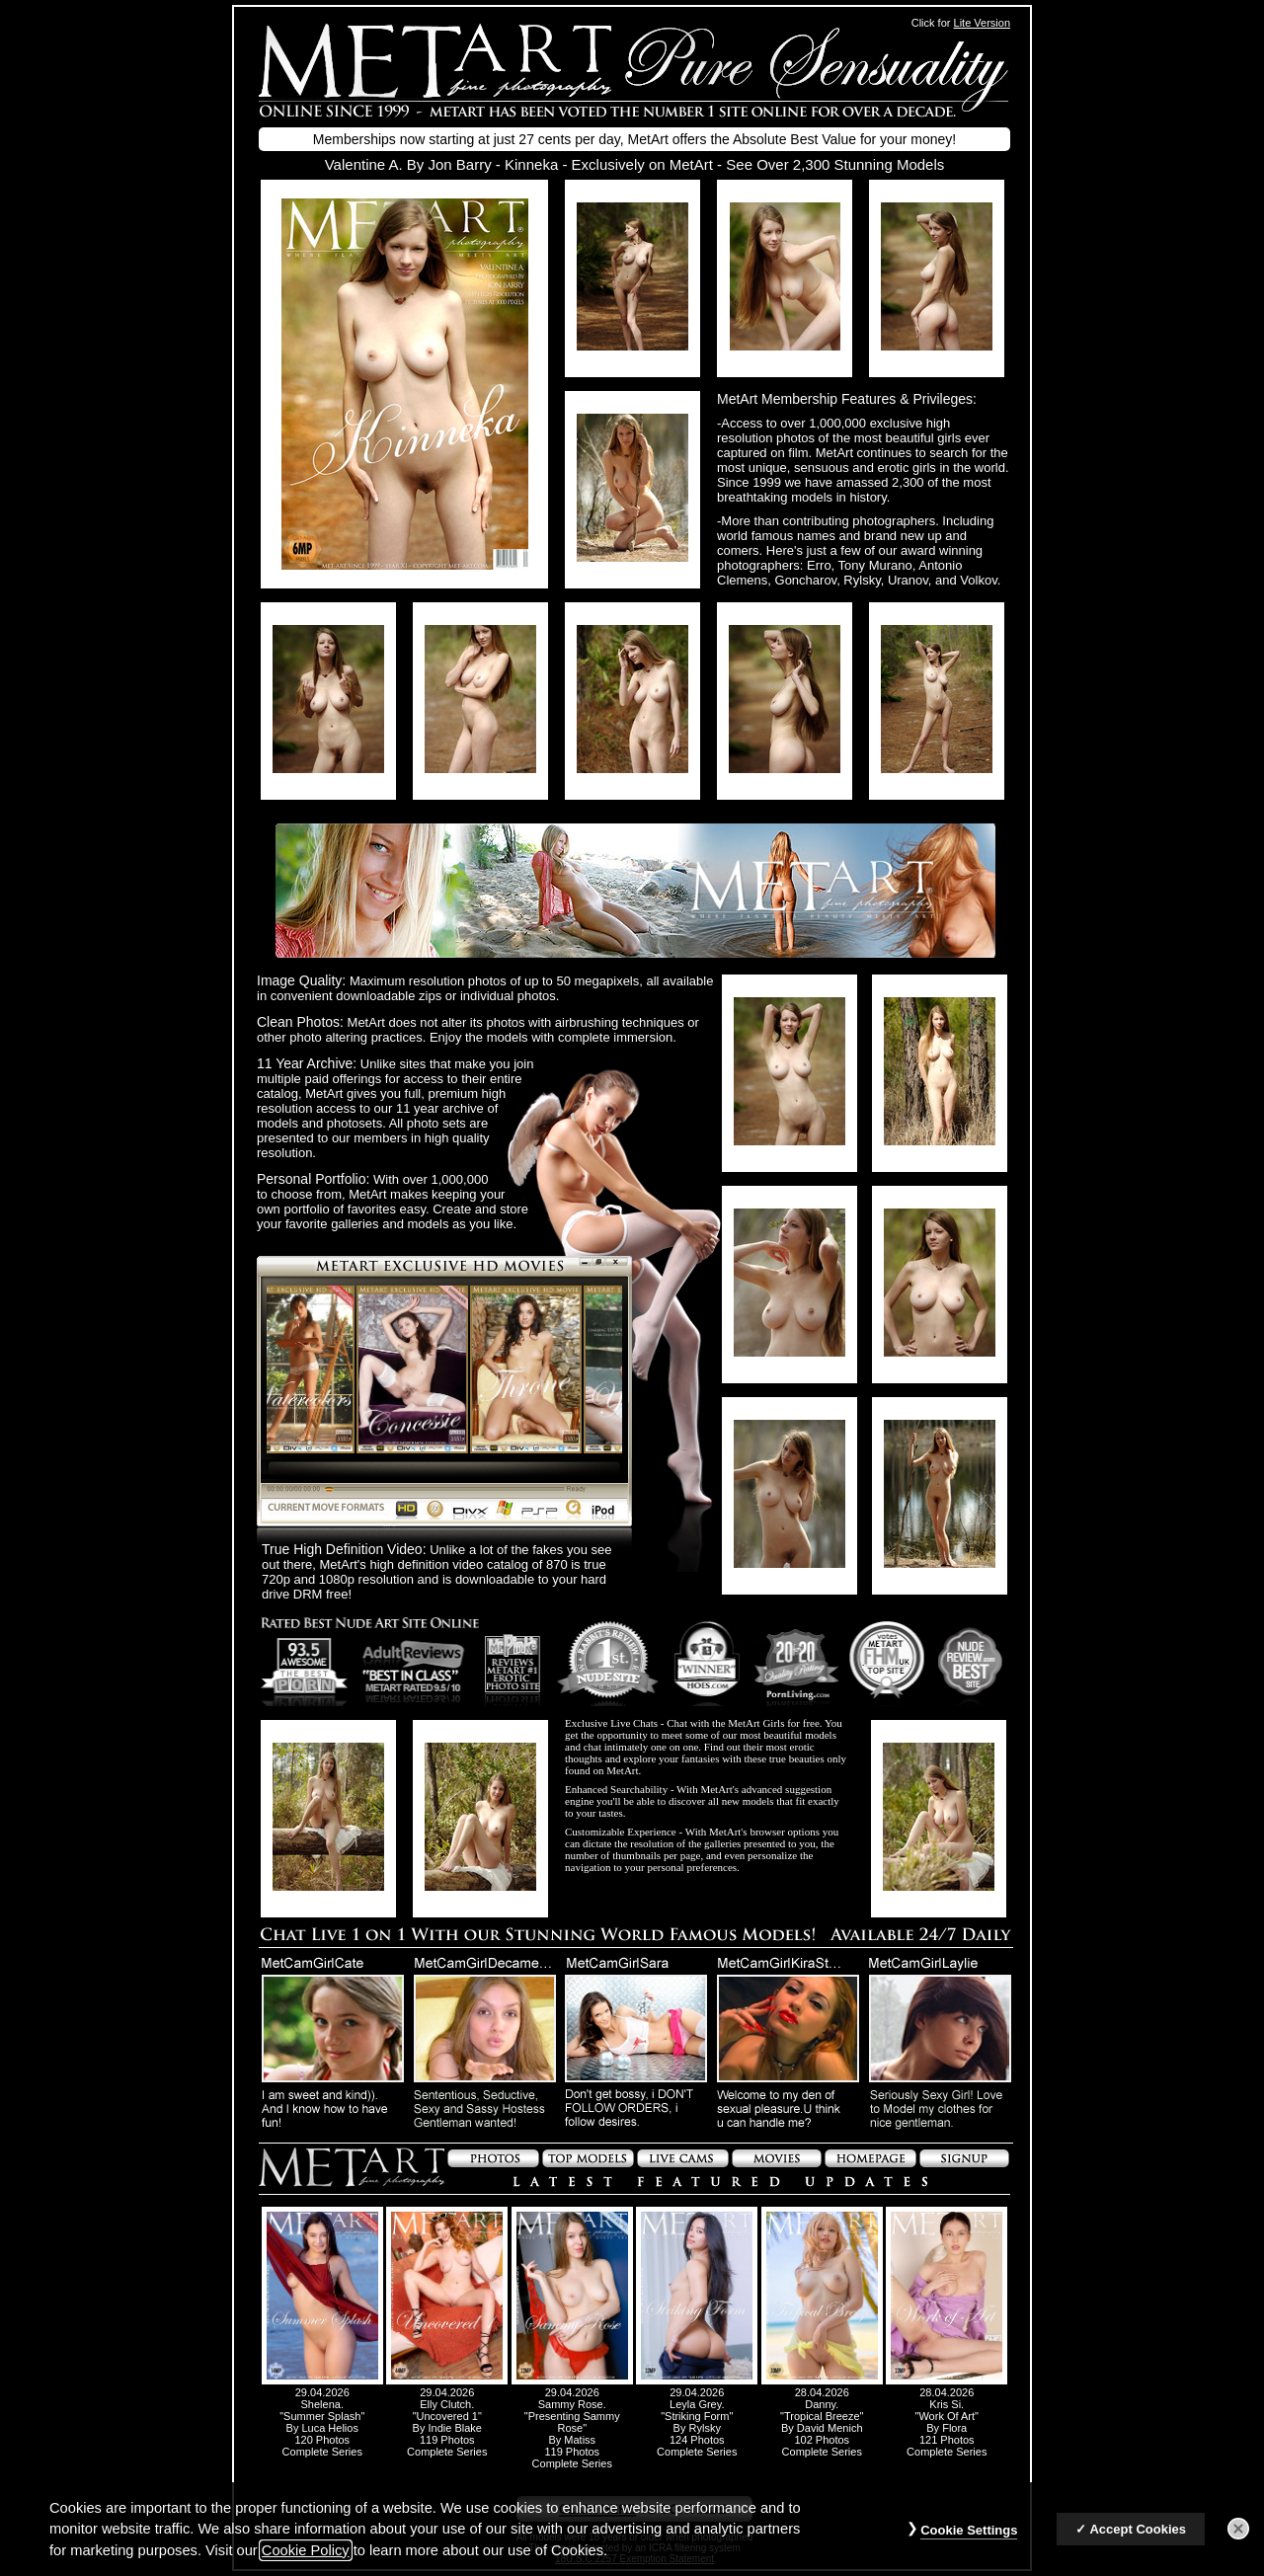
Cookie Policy (306, 2561)
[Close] (1238, 2539)
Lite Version (982, 23)
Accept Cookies (1137, 2540)
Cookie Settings (968, 2541)
